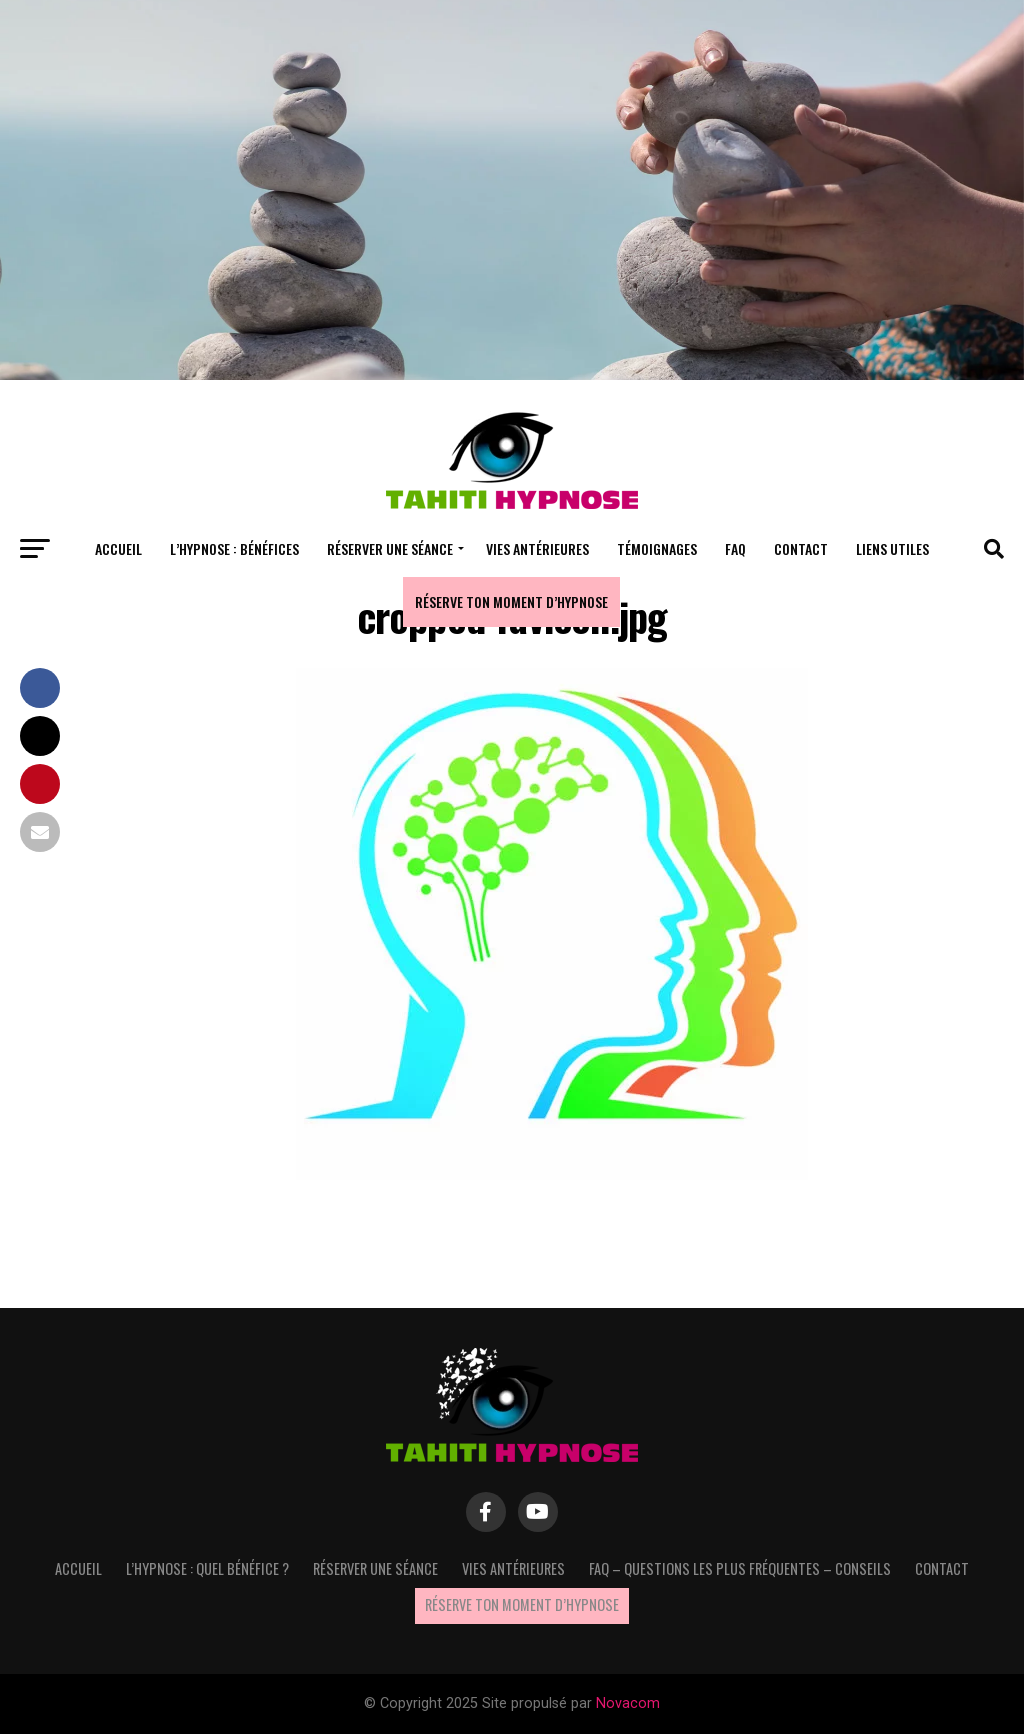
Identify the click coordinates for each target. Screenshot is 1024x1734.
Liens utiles (892, 548)
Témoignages (657, 548)
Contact (801, 548)
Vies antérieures (537, 548)
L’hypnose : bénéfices (234, 548)
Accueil (118, 548)
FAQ (735, 548)
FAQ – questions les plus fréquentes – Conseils (740, 1568)
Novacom (628, 1703)
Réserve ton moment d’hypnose (511, 601)
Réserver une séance (390, 548)
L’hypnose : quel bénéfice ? (207, 1568)
